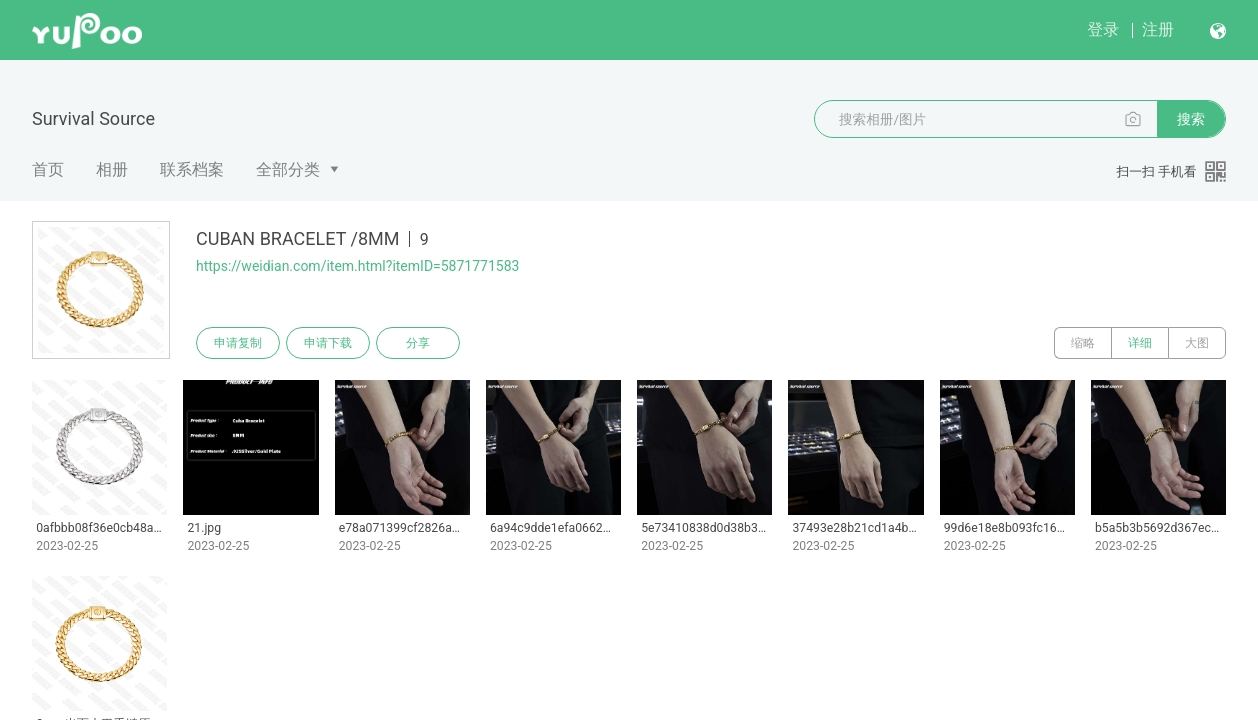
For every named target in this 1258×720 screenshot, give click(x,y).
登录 (1103, 29)
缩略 (1083, 343)
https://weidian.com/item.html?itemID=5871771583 (357, 266)
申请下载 (328, 343)
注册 (1158, 29)
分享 (418, 343)
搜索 (1191, 119)
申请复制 (238, 343)
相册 (112, 169)
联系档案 (192, 169)
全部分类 (288, 169)
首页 (48, 169)
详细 (1140, 343)
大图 (1197, 343)
